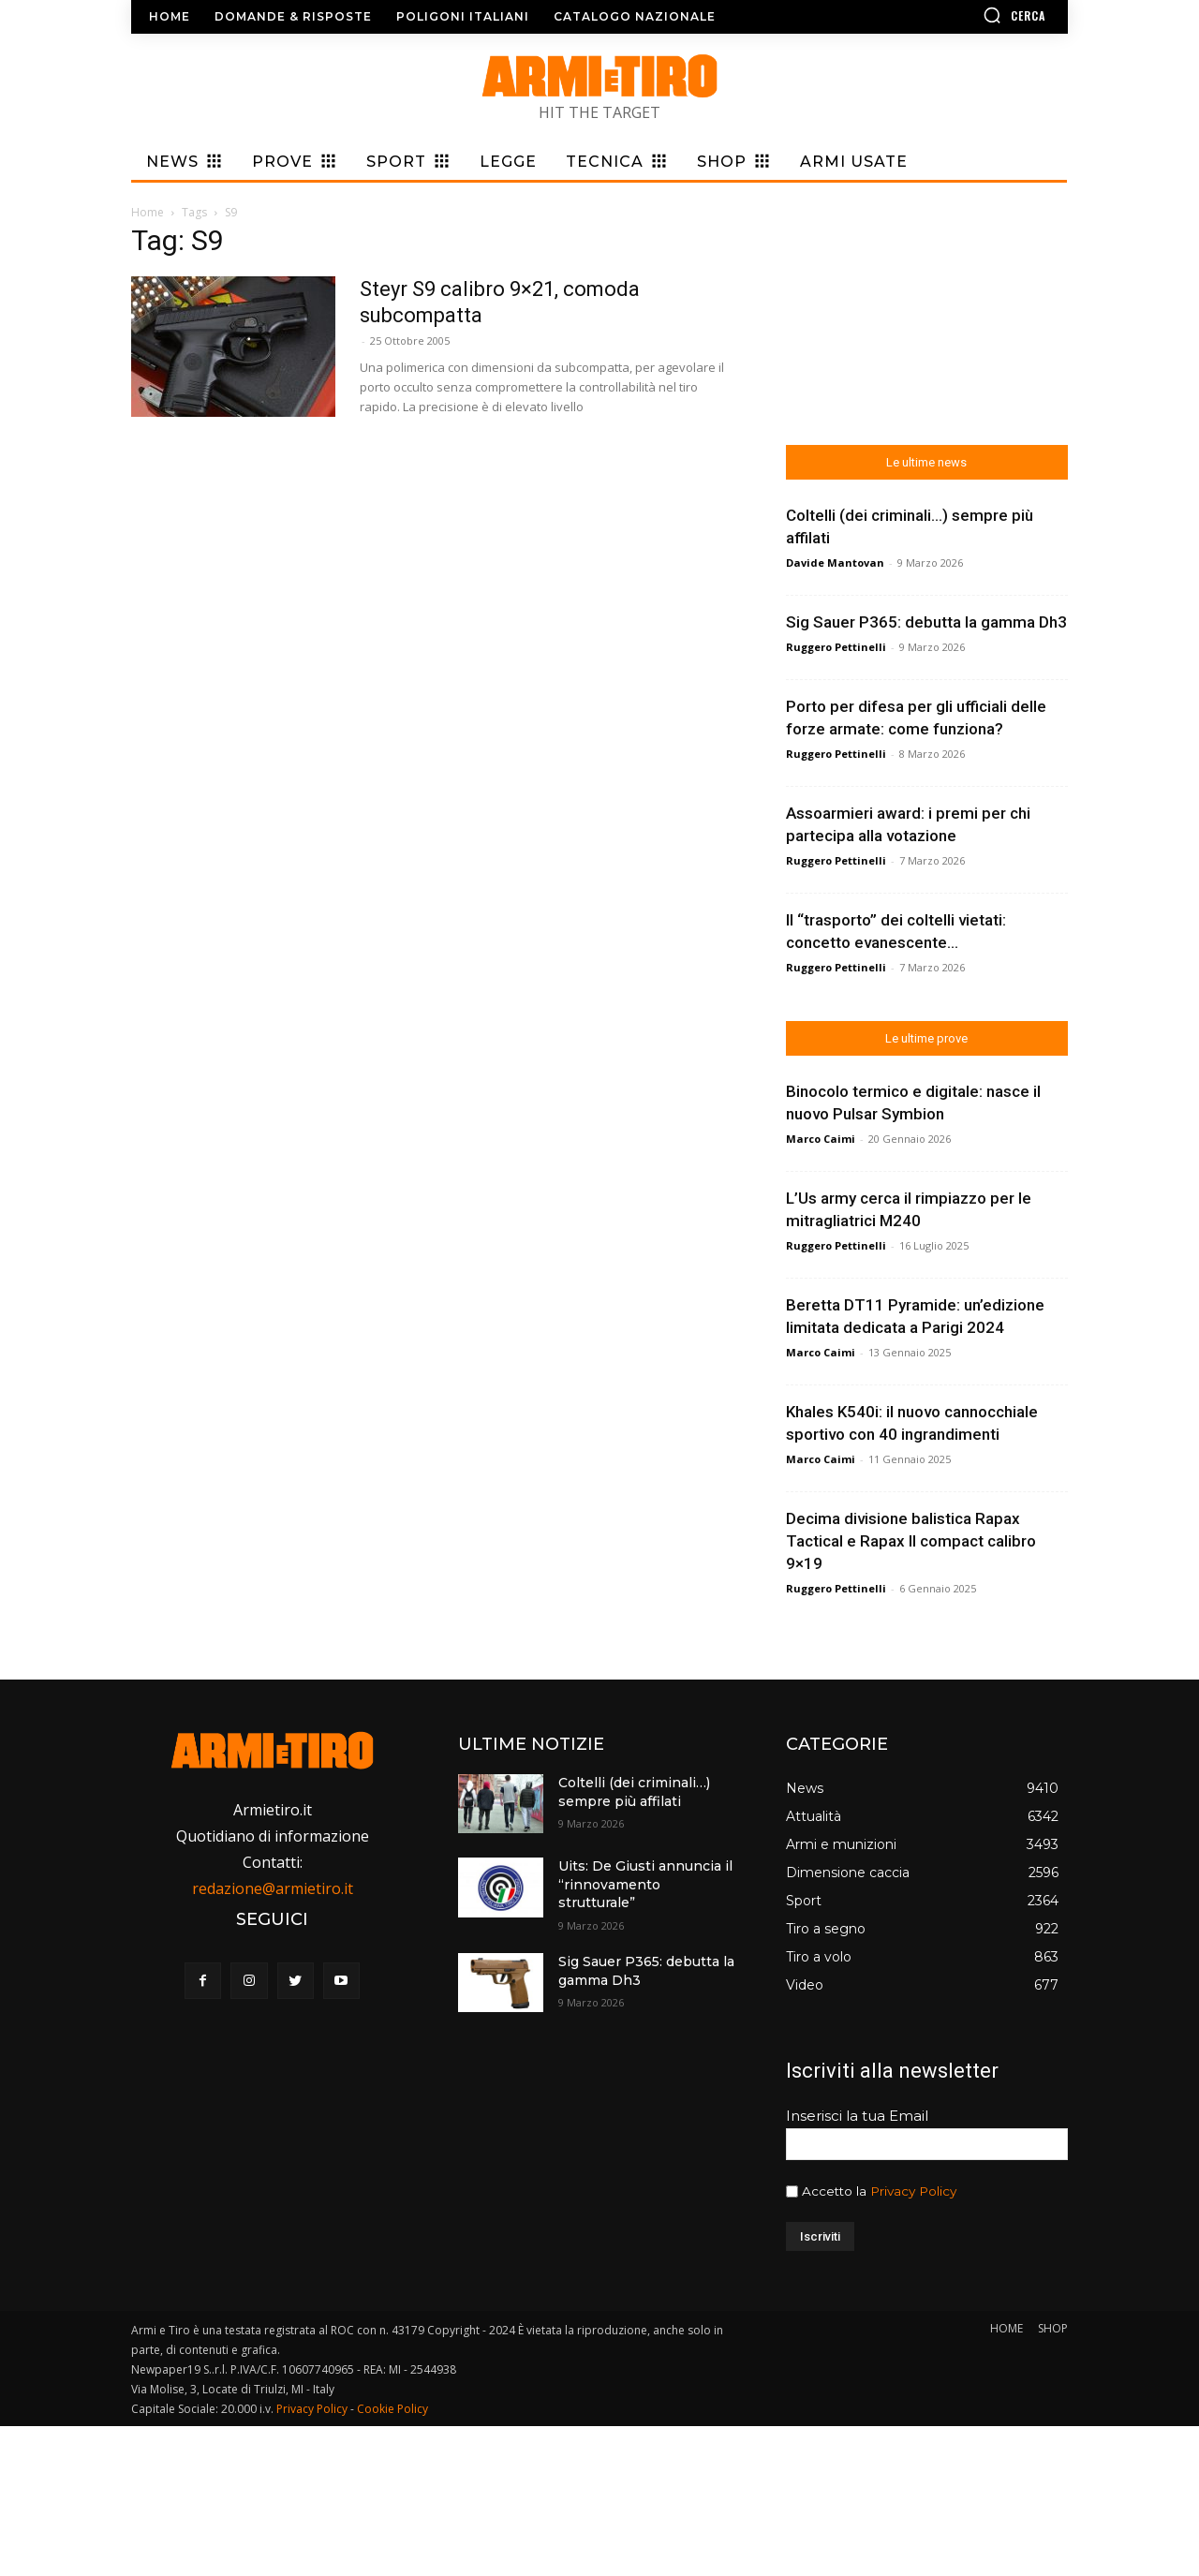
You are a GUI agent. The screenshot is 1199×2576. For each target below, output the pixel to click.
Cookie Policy (392, 2409)
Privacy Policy (913, 2191)
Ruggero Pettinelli (836, 647)
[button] (960, 15)
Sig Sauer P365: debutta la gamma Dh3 (926, 622)
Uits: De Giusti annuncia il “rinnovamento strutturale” (645, 1884)
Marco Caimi (820, 1139)
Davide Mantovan (835, 562)
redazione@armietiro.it (272, 1888)
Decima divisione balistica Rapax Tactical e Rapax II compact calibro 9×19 (911, 1541)
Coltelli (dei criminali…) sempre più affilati (634, 1792)
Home (147, 212)
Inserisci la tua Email (857, 2115)
